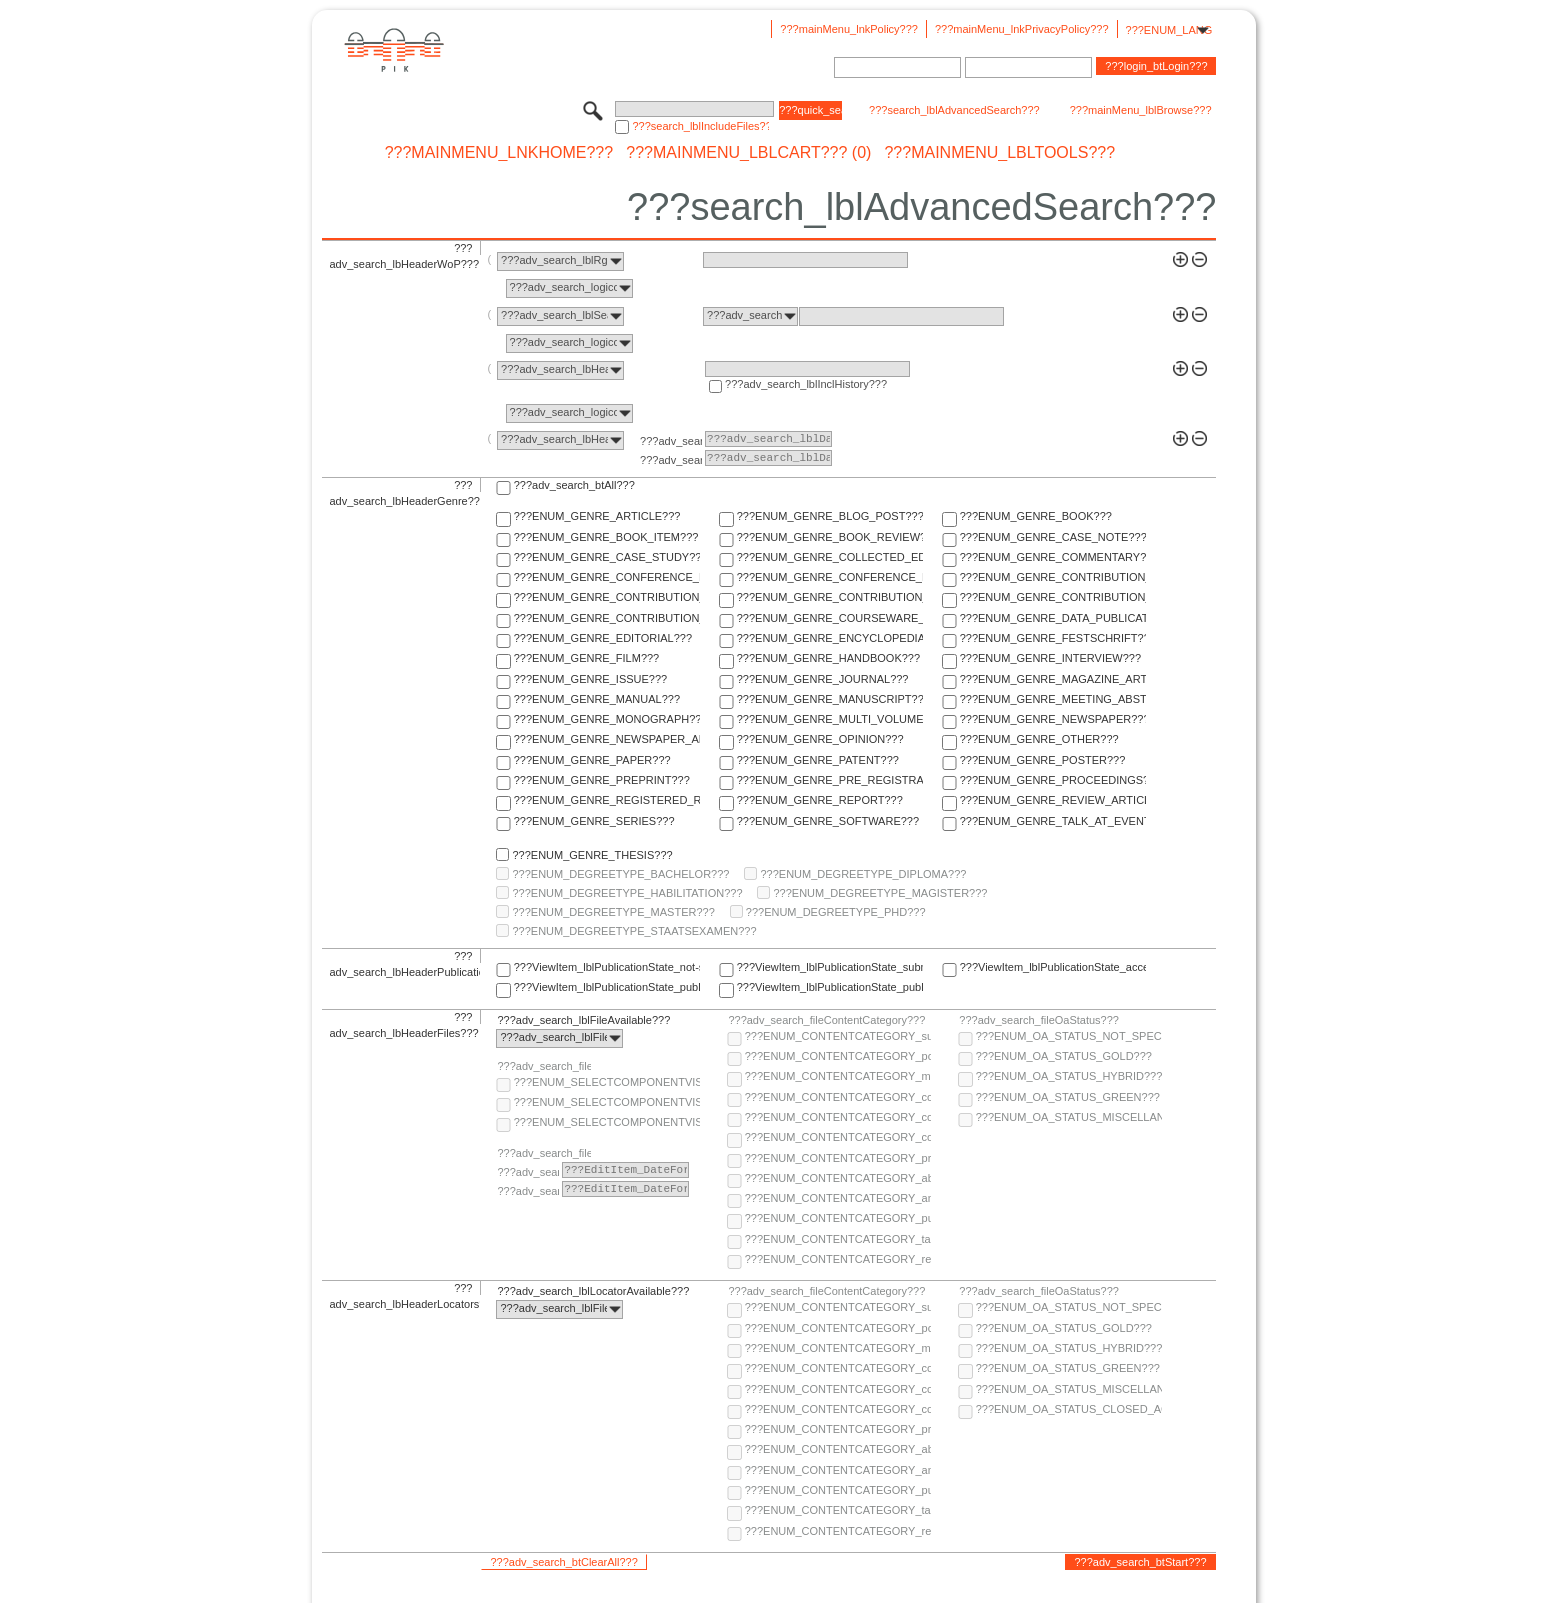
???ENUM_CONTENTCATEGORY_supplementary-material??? (838, 1036)
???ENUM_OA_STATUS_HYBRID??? (1069, 1076)
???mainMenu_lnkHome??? (499, 153)
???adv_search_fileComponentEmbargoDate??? (544, 1153)
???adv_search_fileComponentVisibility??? (544, 1066)
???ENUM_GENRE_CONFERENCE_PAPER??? (607, 577)
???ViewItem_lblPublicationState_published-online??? (607, 987)
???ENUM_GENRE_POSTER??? (1043, 760)
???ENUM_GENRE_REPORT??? (820, 800)
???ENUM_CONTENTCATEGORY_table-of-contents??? (838, 1239)
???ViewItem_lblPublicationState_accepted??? (1053, 967)
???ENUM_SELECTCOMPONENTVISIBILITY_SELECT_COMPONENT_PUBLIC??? (607, 1102)
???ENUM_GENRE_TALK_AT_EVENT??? (1053, 821)
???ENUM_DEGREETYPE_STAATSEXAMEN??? (634, 931)
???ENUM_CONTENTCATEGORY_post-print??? (838, 1056)
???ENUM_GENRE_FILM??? (587, 658)
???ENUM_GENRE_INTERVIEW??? (1050, 658)
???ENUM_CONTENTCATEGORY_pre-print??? (838, 1158)
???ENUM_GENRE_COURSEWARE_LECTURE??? (830, 618)
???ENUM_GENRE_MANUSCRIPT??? (830, 699)
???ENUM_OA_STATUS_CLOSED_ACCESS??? (1069, 1409)
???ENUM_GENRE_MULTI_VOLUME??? (830, 719)
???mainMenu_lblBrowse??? (1141, 110)
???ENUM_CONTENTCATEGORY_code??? (838, 1097)
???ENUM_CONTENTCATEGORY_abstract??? (838, 1178)
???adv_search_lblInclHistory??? (806, 384)
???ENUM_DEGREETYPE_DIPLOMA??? (863, 874)
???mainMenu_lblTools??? (999, 153)
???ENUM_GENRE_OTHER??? (1039, 739)
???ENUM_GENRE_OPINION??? (820, 739)
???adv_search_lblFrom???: (671, 441)
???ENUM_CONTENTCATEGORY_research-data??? (838, 1259)
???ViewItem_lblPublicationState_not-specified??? (607, 967)
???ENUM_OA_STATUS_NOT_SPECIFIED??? (1069, 1036)
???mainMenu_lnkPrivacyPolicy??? (1022, 29)
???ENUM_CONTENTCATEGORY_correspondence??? (838, 1137)
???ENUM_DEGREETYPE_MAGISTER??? (880, 893)
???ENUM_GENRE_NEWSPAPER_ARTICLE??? (607, 739)
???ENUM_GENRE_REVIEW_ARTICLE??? (1053, 800)
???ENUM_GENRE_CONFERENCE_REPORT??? (830, 577)
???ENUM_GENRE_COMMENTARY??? (1053, 557)
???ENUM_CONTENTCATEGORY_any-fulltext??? (838, 1198)
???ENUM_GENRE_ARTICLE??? (597, 516)
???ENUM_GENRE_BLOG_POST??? (830, 516)
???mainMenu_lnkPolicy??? (849, 29)
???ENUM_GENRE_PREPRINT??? (602, 780)
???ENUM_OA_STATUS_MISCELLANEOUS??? (1069, 1117)
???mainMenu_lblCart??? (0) (748, 153)
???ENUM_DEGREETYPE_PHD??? (836, 912)
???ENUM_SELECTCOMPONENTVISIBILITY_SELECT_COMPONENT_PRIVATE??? (607, 1122)
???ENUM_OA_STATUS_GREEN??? (1068, 1097)
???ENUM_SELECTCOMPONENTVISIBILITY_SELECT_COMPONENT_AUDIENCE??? (607, 1082)
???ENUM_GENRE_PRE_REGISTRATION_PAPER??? (830, 780)
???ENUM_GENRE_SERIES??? (594, 821)
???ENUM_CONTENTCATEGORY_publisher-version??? (838, 1218)
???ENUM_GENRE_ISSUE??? (590, 679)
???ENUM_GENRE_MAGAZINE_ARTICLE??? (1053, 679)
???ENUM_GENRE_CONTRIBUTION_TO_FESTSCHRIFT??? (1053, 597)
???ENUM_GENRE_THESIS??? (592, 855)
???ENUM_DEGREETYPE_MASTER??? (613, 912)
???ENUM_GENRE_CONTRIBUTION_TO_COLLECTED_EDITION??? (1053, 577)
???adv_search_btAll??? (574, 485)
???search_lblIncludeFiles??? (700, 126)
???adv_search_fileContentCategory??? (826, 1020)
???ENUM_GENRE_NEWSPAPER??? (1053, 719)
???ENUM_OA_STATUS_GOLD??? (1064, 1056)
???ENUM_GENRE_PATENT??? (818, 760)
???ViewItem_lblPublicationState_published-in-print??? (830, 987)
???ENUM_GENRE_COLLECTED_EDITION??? (830, 557)
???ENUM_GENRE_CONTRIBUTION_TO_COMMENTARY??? (607, 597)
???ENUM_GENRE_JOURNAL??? (823, 679)
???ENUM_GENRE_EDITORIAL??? (603, 638)
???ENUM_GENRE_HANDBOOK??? (828, 658)
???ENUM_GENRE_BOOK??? (1036, 516)
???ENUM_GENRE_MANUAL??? (597, 699)
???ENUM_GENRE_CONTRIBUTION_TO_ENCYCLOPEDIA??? (830, 597)
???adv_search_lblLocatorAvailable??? (593, 1291)
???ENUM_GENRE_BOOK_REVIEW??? (830, 537)
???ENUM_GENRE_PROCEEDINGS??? (1053, 780)
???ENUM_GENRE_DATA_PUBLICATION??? (1053, 618)
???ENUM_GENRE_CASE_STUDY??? (607, 557)
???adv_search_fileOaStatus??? (1039, 1020)
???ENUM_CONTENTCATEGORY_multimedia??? (838, 1076)
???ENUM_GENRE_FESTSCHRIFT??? (1053, 638)
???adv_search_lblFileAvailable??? (583, 1020)
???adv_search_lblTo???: (671, 460)
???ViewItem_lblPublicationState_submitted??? (830, 967)
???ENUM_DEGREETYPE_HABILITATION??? (627, 893)
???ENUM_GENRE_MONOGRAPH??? (607, 719)
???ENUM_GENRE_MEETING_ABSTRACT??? (1053, 699)
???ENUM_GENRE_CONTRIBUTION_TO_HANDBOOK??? (607, 618)
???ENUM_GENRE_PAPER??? (592, 760)
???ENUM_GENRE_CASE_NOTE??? (1053, 537)
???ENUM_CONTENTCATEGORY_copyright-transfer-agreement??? (838, 1117)
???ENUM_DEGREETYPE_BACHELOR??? (620, 874)
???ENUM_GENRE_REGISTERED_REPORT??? (607, 800)
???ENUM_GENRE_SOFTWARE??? (828, 821)
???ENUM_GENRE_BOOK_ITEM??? (606, 537)
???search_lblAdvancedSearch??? (954, 110)
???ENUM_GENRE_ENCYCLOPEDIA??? (830, 638)
